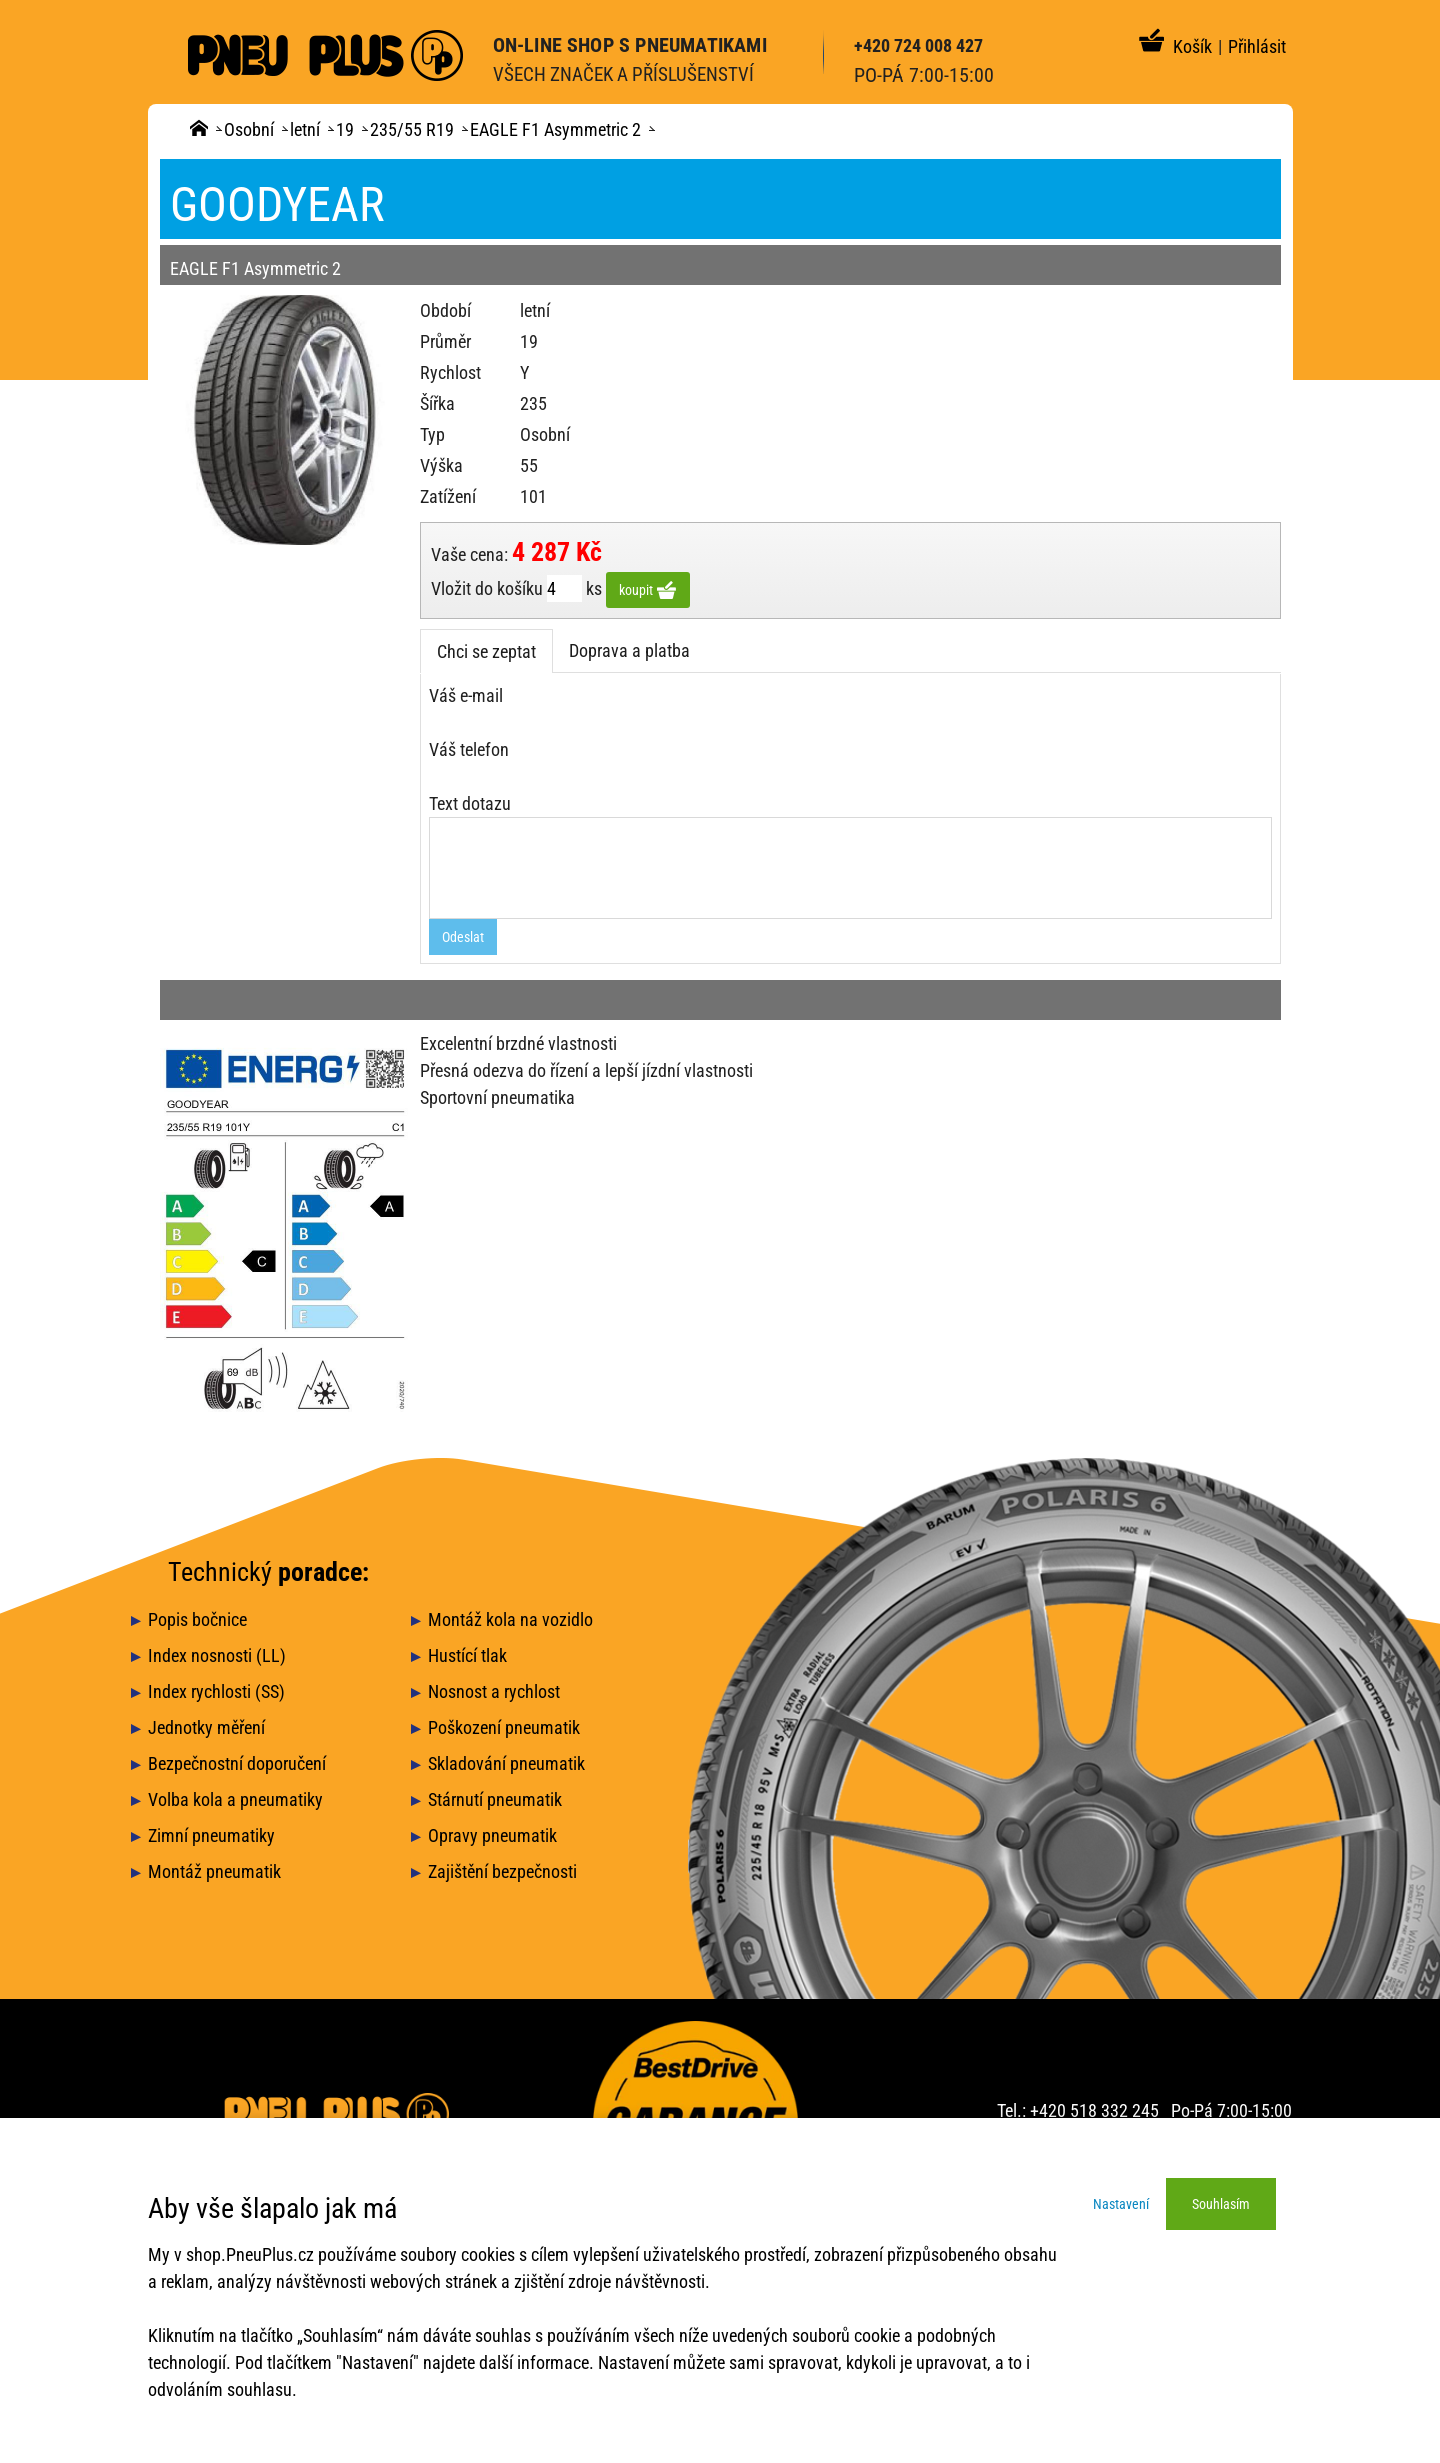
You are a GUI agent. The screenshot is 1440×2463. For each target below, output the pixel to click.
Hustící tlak (467, 1655)
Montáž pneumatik (214, 1871)
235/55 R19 (412, 129)
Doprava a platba (629, 650)
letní (305, 129)
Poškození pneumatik (504, 1727)
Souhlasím (1221, 2204)
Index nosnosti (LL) (217, 1655)
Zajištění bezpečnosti (502, 1871)
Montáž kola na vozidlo (510, 1619)
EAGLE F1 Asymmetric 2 (555, 129)
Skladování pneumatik (506, 1763)
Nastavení (1121, 2204)
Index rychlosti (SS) (216, 1691)
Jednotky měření (206, 1727)
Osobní (249, 129)
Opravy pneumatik (492, 1835)
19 (345, 129)
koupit (648, 590)
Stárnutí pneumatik (495, 1799)
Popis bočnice (197, 1619)
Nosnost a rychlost (494, 1691)
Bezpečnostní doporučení (237, 1763)
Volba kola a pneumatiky (235, 1799)
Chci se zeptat (486, 651)
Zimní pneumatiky (211, 1835)
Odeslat (463, 937)
